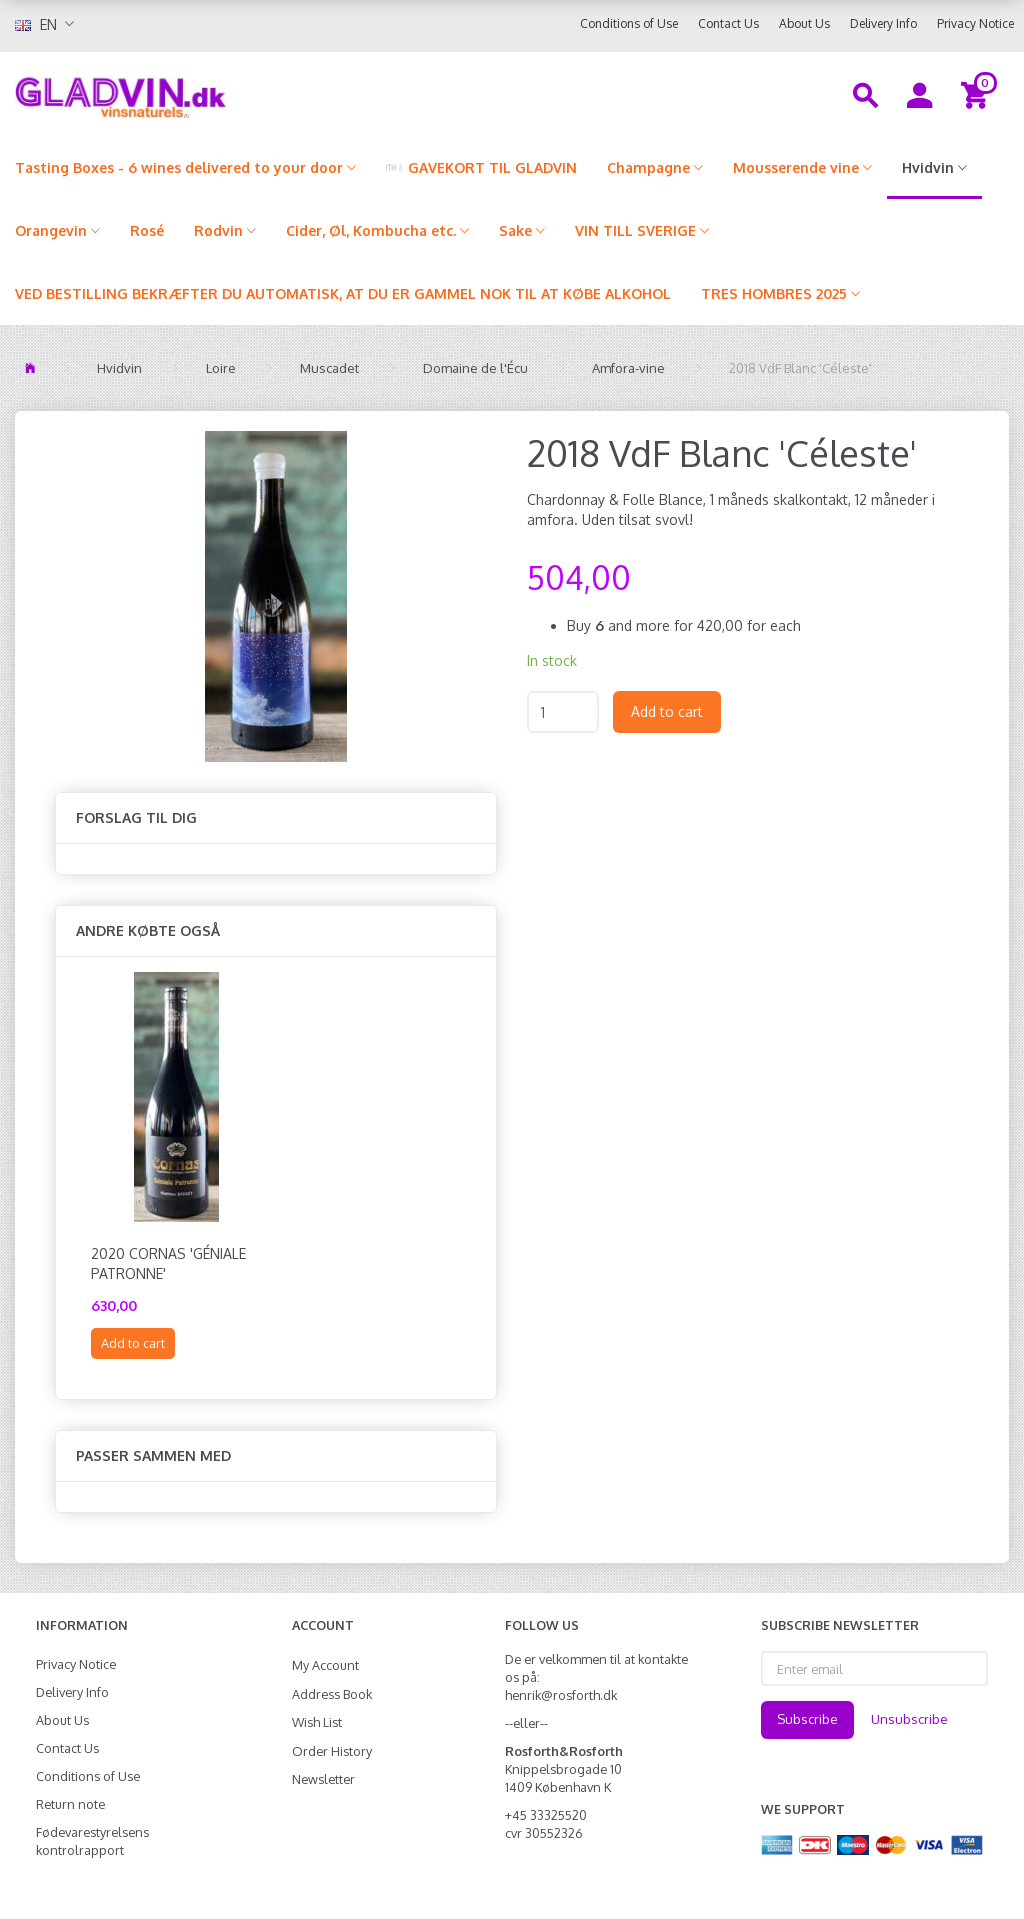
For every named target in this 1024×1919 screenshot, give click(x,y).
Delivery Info (883, 23)
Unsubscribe (909, 1719)
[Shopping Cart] (977, 94)
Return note (70, 1804)
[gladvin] (192, 94)
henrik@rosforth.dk (561, 1695)
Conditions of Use (629, 23)
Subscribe (807, 1719)
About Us (804, 23)
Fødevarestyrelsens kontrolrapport (92, 1841)
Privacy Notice (975, 23)
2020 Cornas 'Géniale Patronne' (168, 1263)
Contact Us (728, 23)
